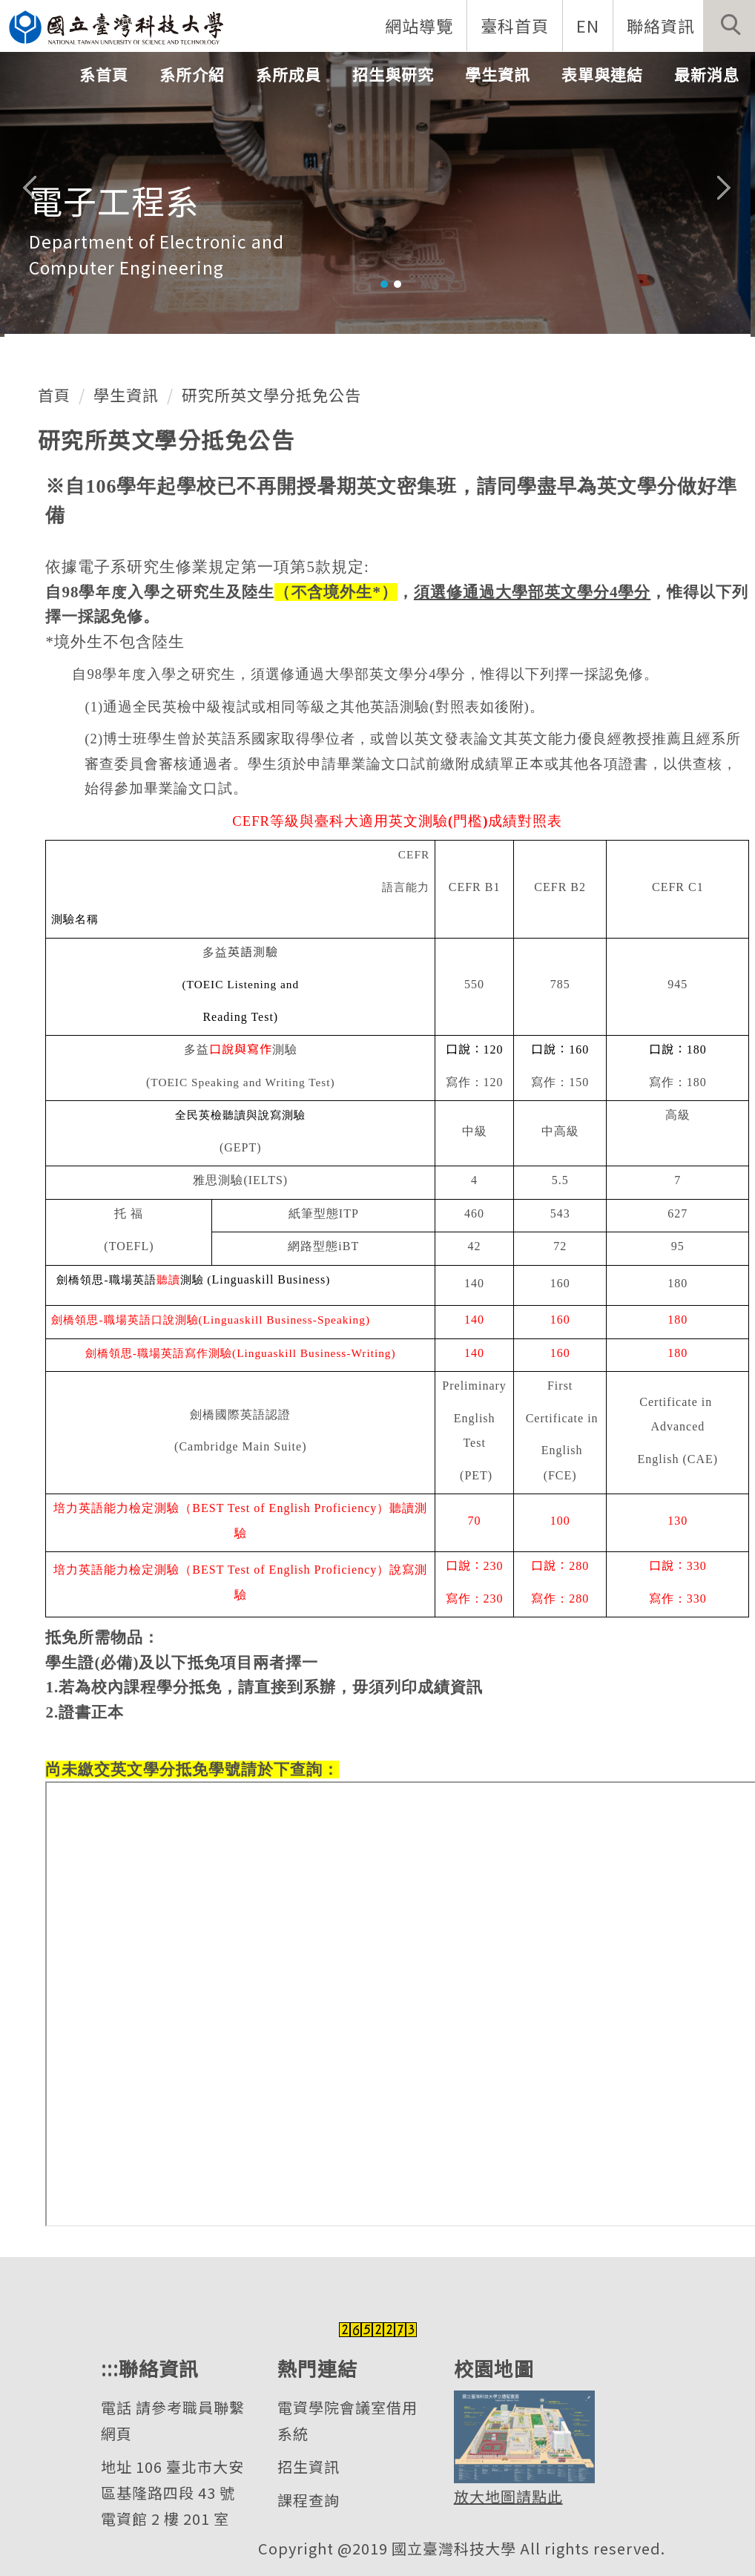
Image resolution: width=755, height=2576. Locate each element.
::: (110, 2368)
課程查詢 (308, 2500)
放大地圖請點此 (508, 2496)
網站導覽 (419, 25)
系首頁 (103, 74)
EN (587, 25)
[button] (729, 26)
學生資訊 (126, 395)
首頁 (54, 395)
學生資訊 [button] (497, 74)
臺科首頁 (515, 25)
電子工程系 (114, 200)
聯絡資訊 (661, 25)
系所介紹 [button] (192, 74)
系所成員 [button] (288, 74)
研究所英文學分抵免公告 (271, 395)
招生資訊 (308, 2466)
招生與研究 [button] (393, 74)
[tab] (384, 284)
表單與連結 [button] (602, 74)
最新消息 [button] (706, 74)
